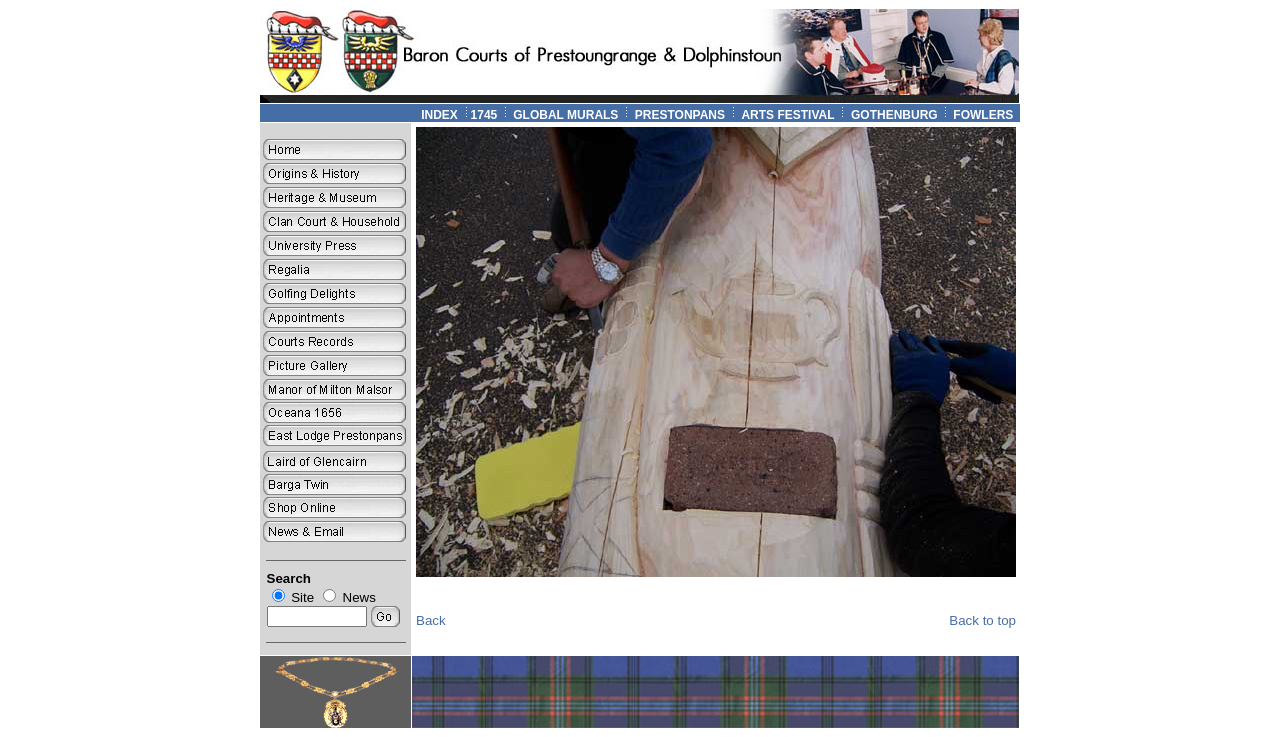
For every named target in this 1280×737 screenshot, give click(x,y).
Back (431, 620)
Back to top (982, 620)
